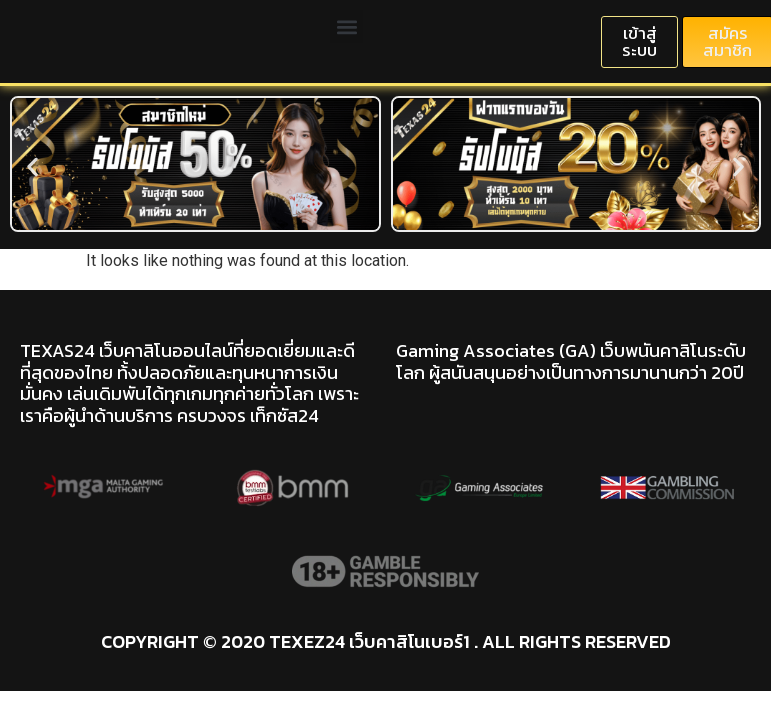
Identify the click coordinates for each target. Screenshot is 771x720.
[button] (346, 26)
